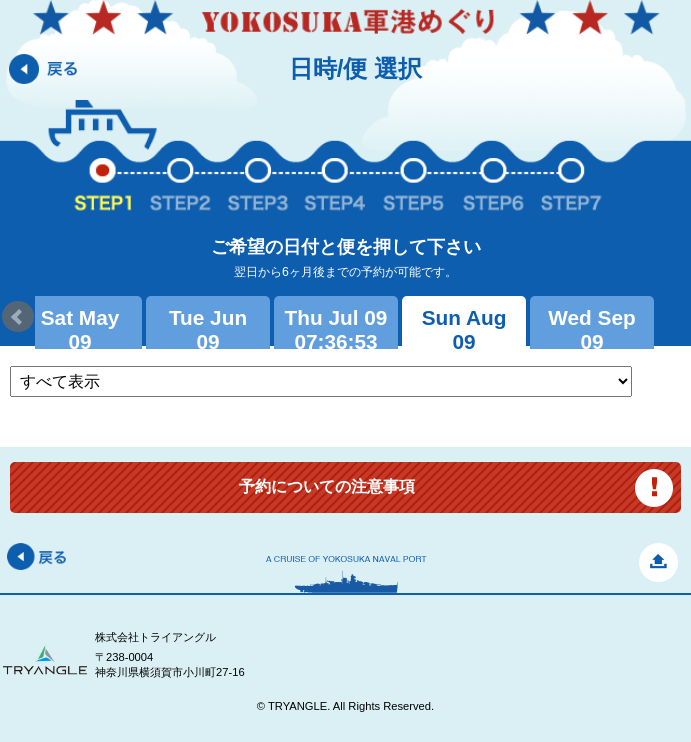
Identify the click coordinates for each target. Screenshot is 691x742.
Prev (18, 317)
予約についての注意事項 (327, 486)
